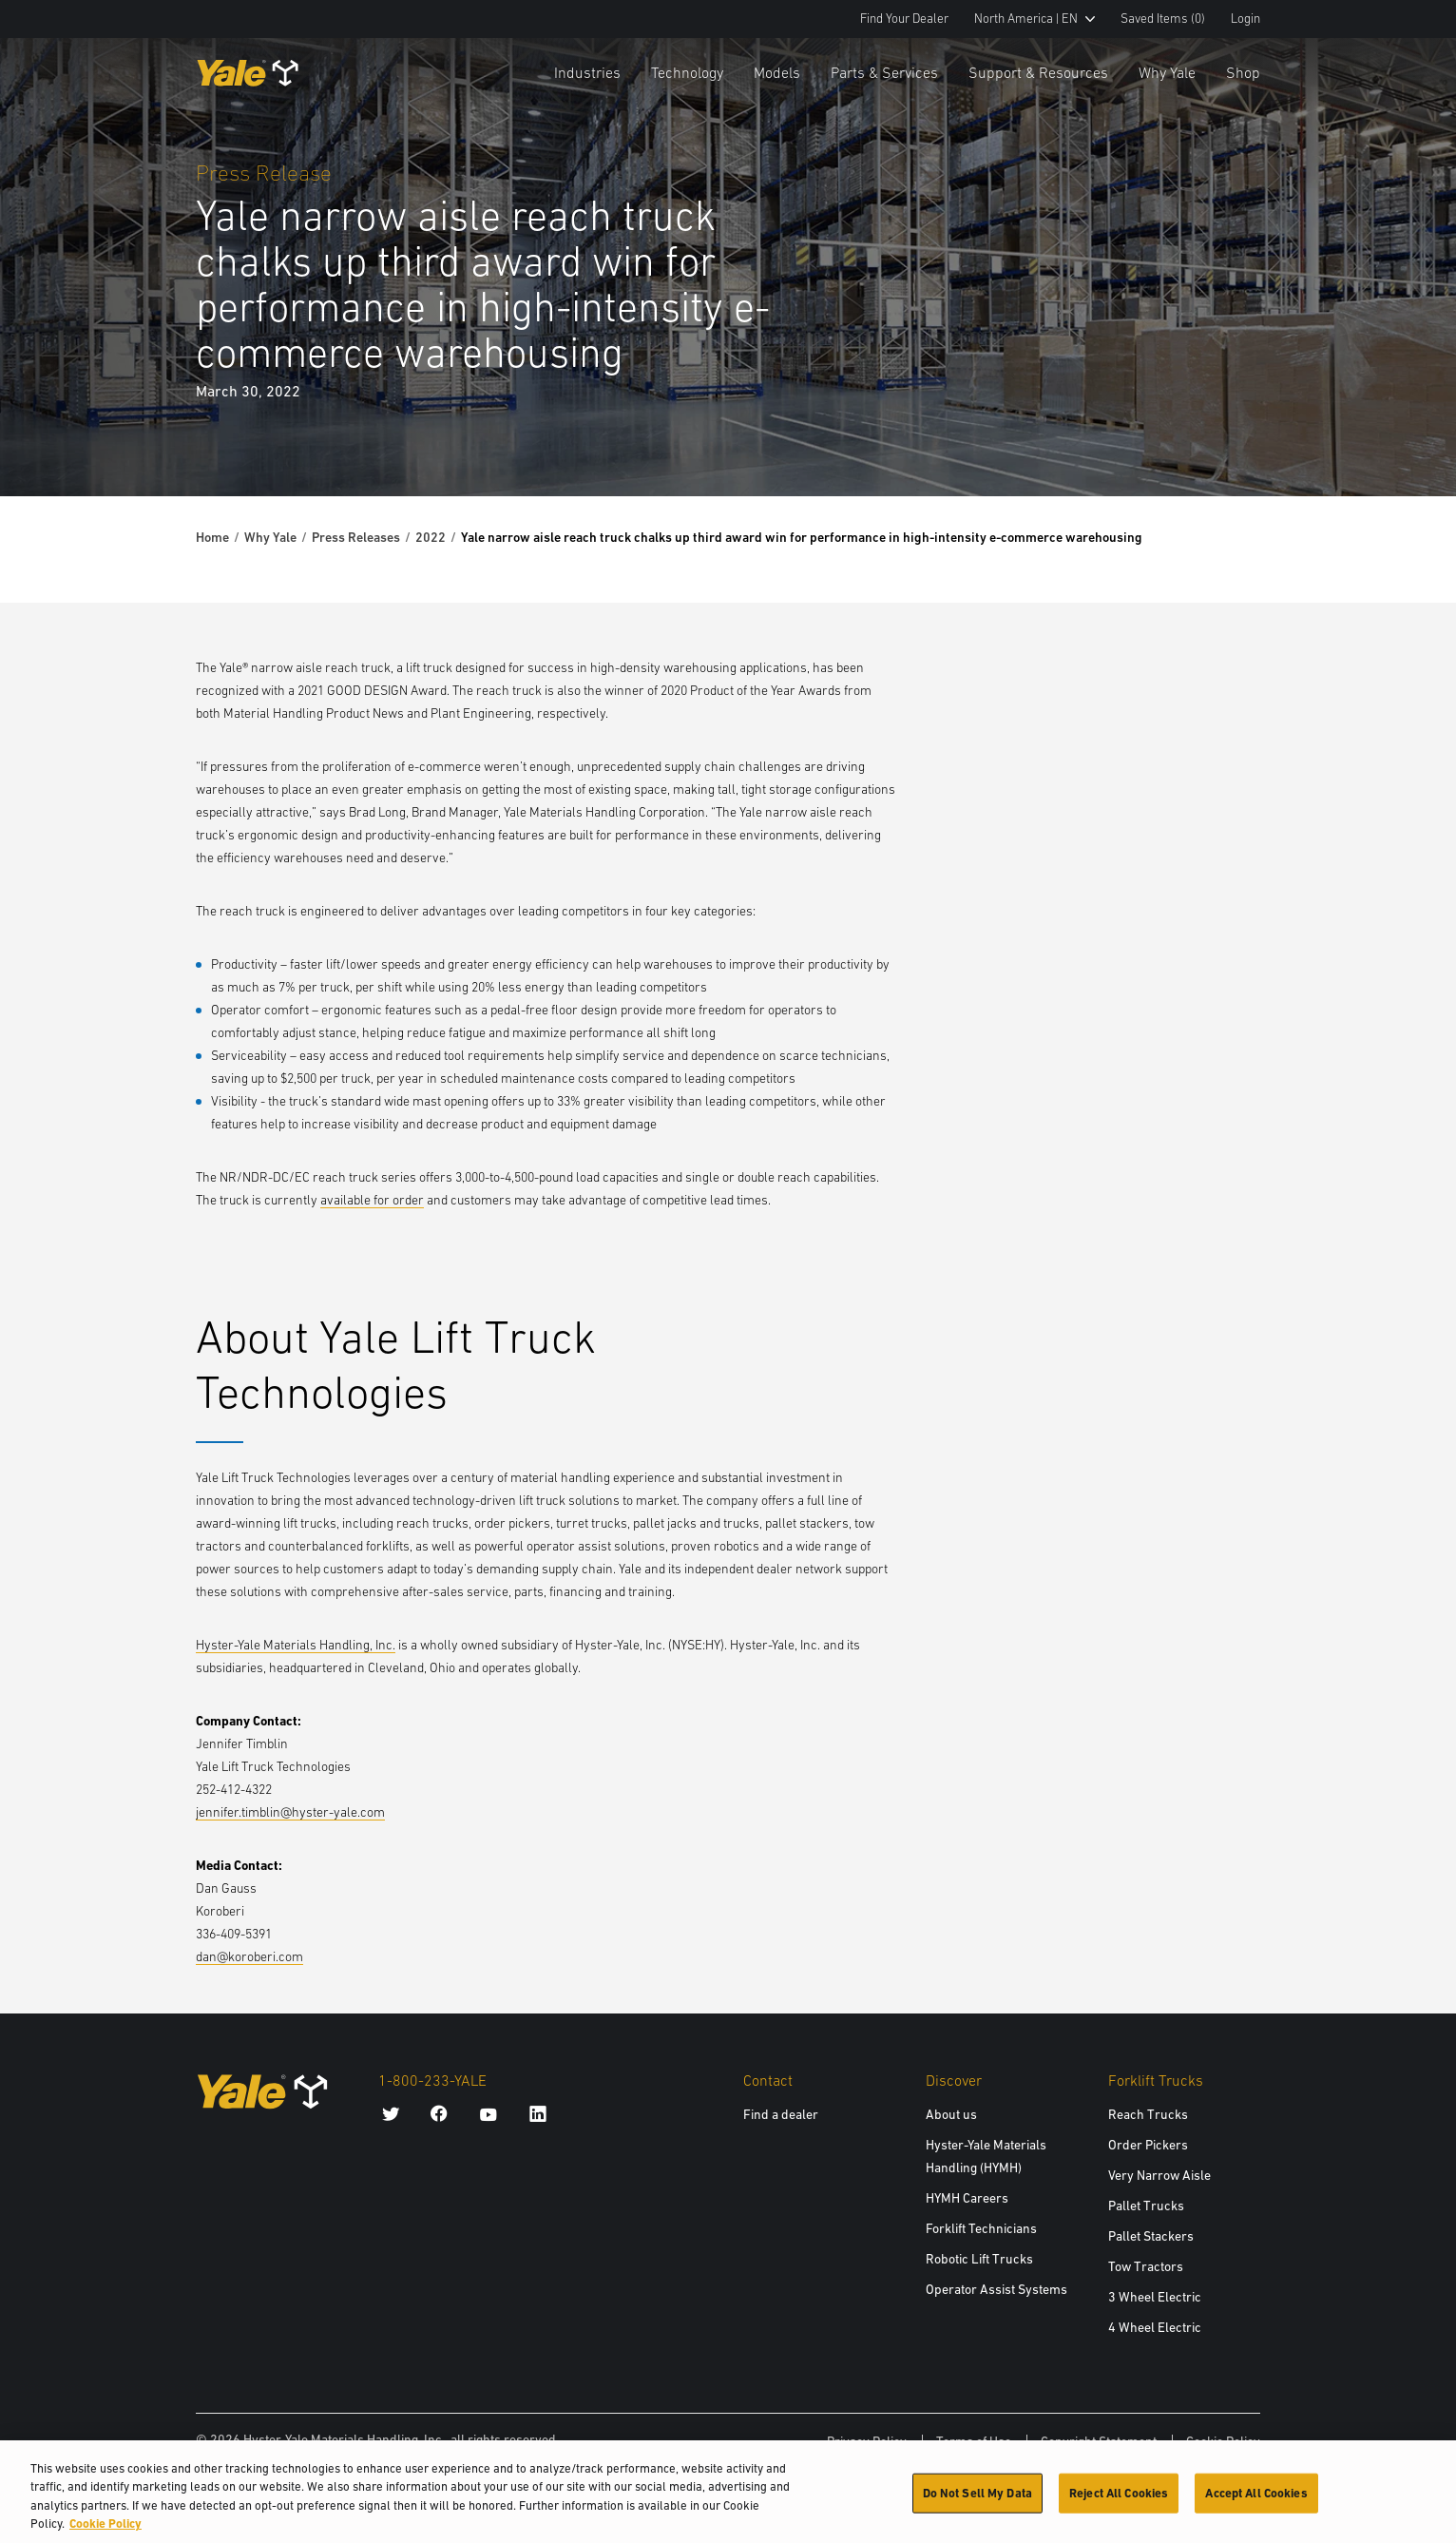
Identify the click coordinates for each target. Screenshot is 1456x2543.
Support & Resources (1038, 72)
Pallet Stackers (1151, 2236)
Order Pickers (1148, 2144)
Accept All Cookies (1256, 2503)
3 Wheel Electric (1154, 2296)
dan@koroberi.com (249, 1956)
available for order (372, 1199)
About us (951, 2114)
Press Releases (356, 537)
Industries (587, 72)
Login (1245, 18)
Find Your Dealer (904, 18)
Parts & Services (884, 72)
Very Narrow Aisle (1159, 2175)
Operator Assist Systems (996, 2289)
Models (777, 72)
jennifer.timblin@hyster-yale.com (290, 1812)
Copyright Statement (1099, 2441)
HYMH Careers (967, 2198)
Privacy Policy (867, 2441)
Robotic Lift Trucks (979, 2258)
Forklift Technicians (981, 2228)
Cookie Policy (1223, 2441)
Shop (1243, 72)
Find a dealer (780, 2114)
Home (212, 537)
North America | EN (1034, 18)
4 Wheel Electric (1154, 2327)
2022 (430, 537)
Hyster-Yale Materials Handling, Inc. (295, 1644)
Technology (687, 72)
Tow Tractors (1145, 2266)
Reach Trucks (1148, 2114)
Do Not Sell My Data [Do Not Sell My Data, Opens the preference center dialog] (977, 2503)
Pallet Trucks (1146, 2205)
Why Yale (1167, 72)
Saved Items (1163, 18)
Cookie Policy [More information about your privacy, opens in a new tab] (105, 2535)
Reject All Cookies (1118, 2503)
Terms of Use (973, 2441)
